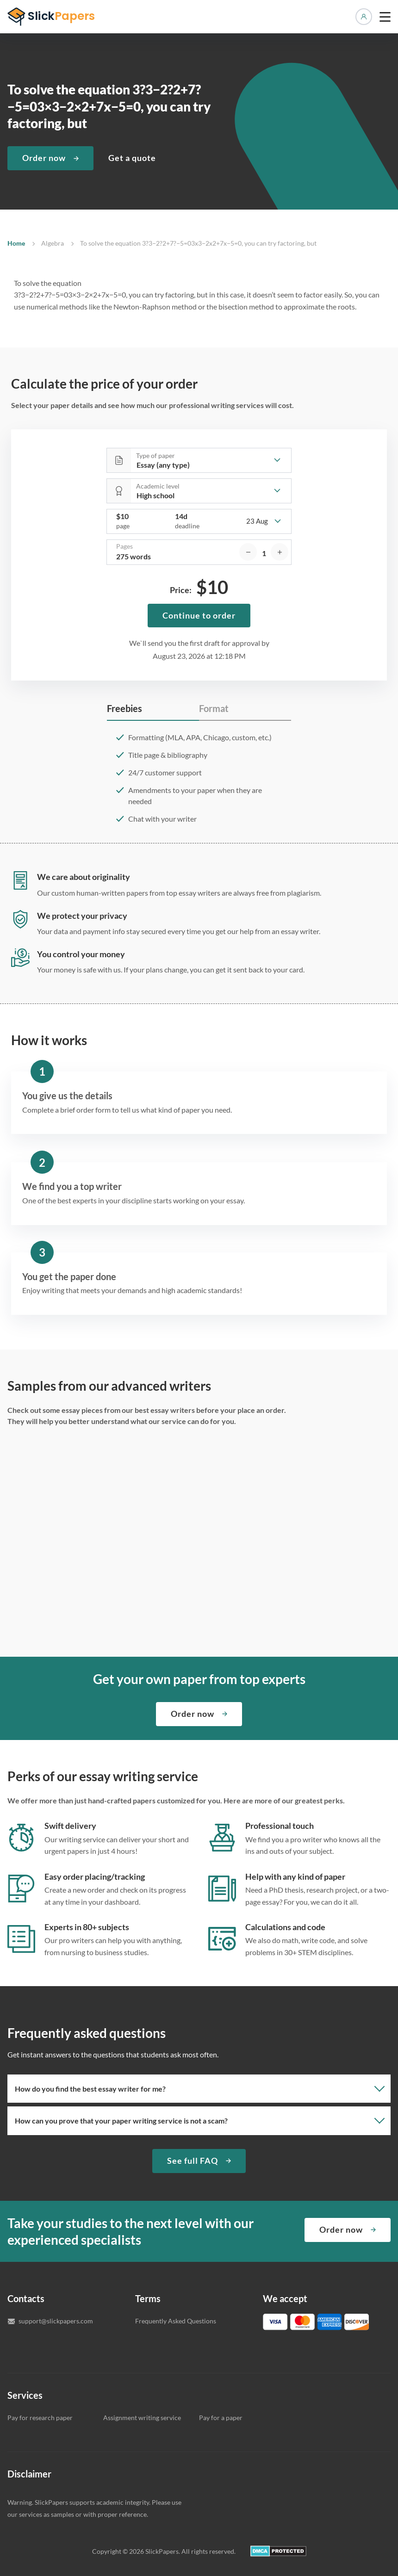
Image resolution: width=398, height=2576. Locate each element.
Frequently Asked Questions (175, 2321)
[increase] (279, 552)
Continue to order (199, 615)
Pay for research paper (40, 2417)
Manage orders (363, 16)
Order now (44, 158)
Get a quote (132, 158)
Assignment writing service (142, 2417)
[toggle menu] (385, 16)
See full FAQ (192, 2160)
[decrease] (248, 552)
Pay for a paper (221, 2417)
